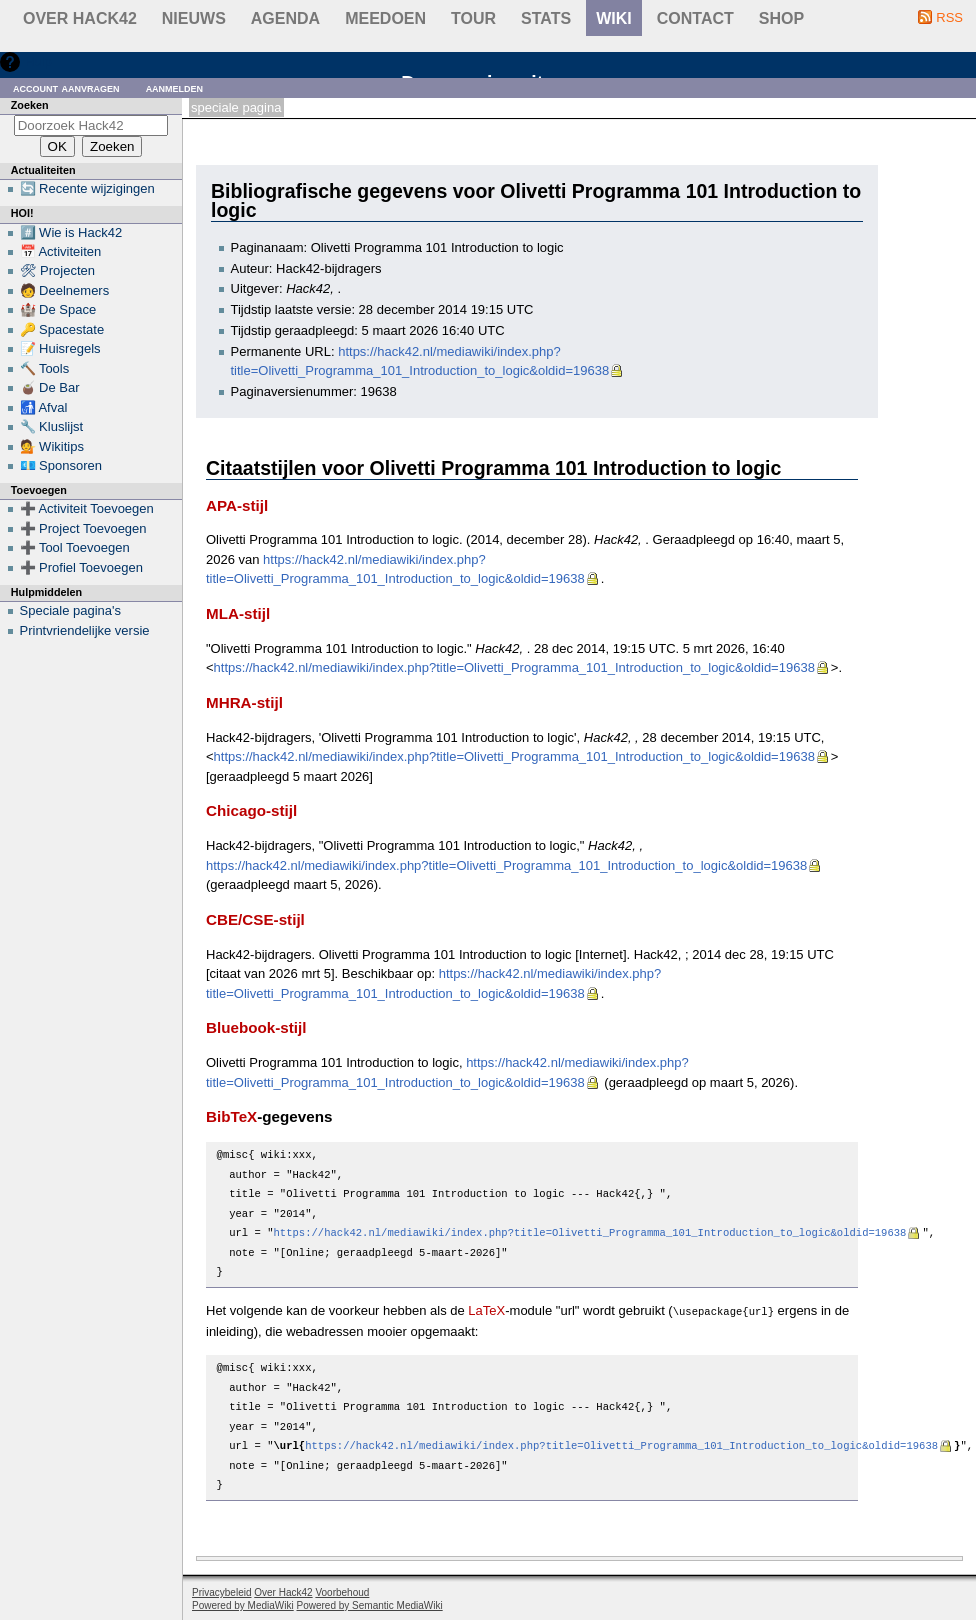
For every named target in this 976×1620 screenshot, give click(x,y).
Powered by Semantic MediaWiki (370, 1604)
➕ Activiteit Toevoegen (87, 508)
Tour (473, 18)
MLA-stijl (238, 613)
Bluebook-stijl (256, 1027)
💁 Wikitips (52, 446)
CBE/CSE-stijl (255, 919)
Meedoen (385, 18)
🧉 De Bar (50, 387)
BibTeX (231, 1116)
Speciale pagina (236, 107)
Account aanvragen (66, 87)
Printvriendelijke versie (85, 630)
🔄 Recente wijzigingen (87, 188)
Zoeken (30, 105)
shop (781, 18)
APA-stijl (237, 505)
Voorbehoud (342, 1591)
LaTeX (486, 1310)
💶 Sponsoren (61, 465)
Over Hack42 (80, 18)
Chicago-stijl (251, 810)
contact (695, 18)
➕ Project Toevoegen (83, 528)
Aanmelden (175, 87)
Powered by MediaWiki (243, 1604)
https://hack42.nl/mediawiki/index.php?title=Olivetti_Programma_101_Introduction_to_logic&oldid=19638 (514, 667)
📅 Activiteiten (61, 251)
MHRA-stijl (244, 702)
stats (546, 18)
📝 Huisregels (60, 348)
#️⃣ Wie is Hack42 (71, 232)
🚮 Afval (44, 407)
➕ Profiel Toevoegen (81, 567)
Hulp (38, 61)
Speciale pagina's (71, 610)
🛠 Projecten (58, 270)
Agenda (285, 18)
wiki (614, 18)
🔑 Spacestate (62, 329)
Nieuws (194, 18)
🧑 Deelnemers (65, 290)
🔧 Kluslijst (52, 426)
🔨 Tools (45, 368)
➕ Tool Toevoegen (75, 547)
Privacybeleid (221, 1591)
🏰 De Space (58, 309)
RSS (949, 17)
